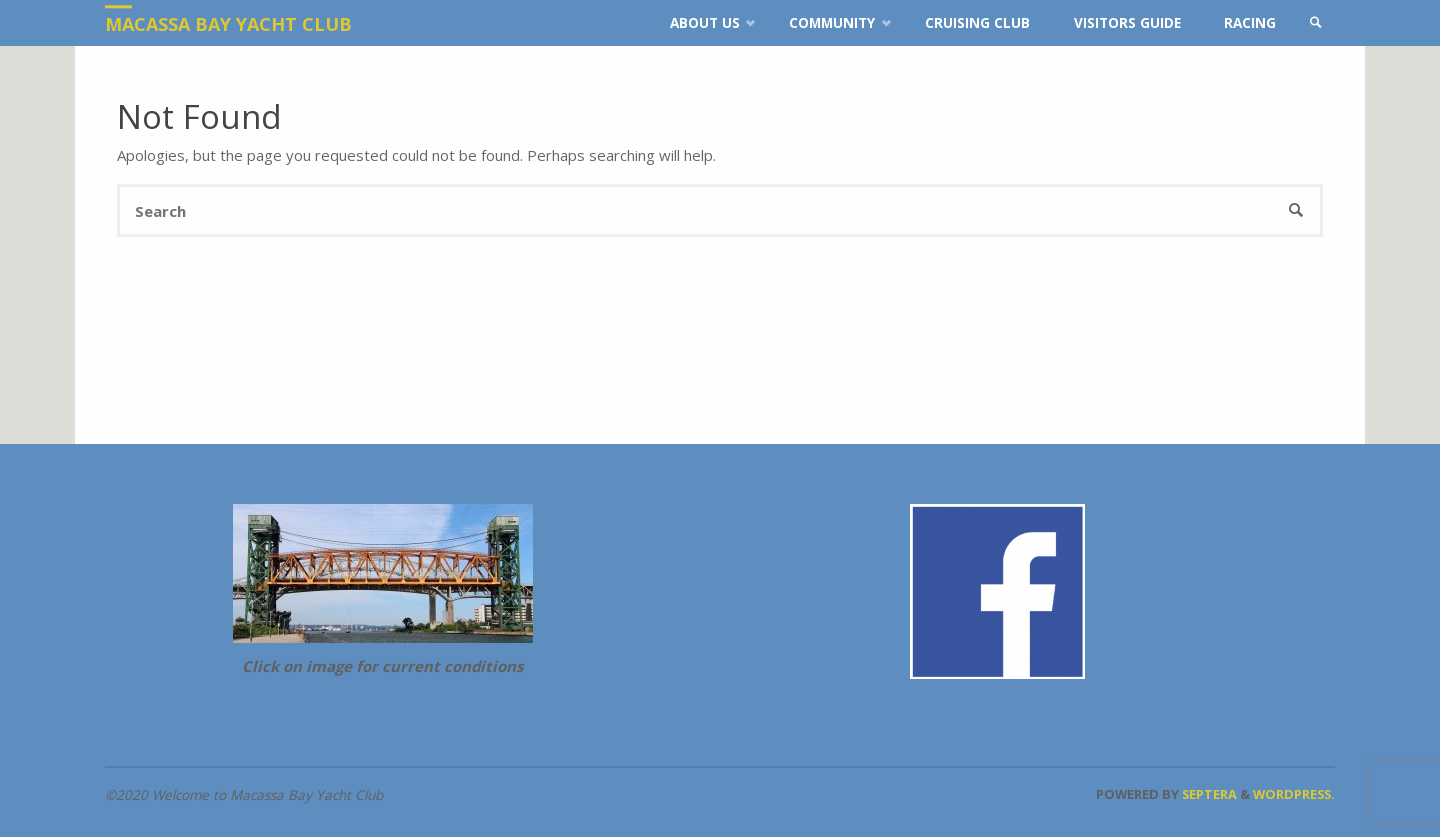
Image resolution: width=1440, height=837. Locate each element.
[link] (1316, 23)
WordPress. (1294, 794)
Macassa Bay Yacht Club (228, 24)
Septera (1208, 794)
